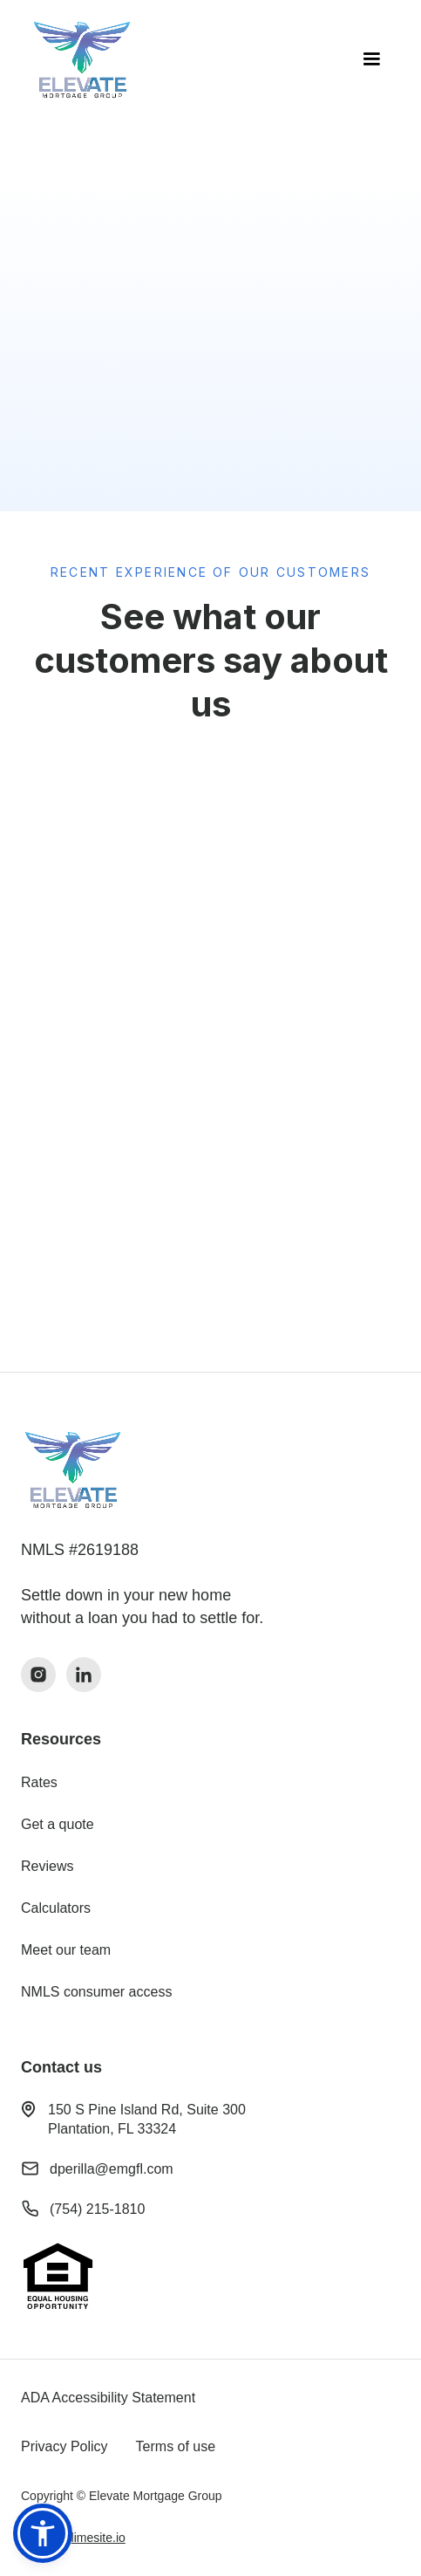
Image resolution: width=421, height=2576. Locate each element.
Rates (39, 1782)
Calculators (56, 1908)
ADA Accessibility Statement (108, 2397)
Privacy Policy (64, 2446)
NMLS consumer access (96, 1991)
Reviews (47, 1866)
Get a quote (57, 1824)
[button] (371, 59)
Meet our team (66, 1949)
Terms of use (176, 2446)
